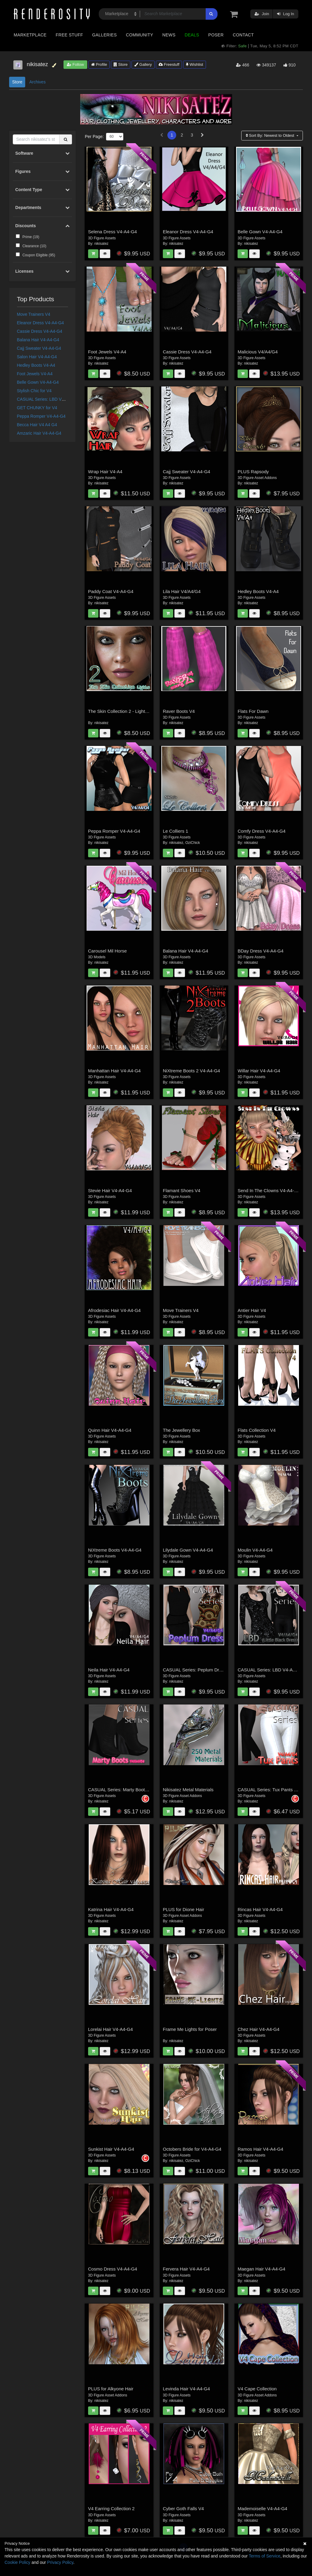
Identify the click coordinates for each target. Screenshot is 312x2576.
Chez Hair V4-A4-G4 (258, 2029)
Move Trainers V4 (33, 314)
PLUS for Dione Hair (183, 1909)
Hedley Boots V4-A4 (36, 365)
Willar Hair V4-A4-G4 (259, 1070)
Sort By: (270, 135)
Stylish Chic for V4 (34, 390)
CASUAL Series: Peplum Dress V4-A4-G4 (205, 1669)
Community (139, 34)
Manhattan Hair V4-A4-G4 (114, 1070)
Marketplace (30, 34)
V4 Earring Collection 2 (111, 2508)
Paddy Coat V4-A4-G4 (110, 591)
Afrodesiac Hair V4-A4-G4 (114, 1310)
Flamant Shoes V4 (181, 1190)
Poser (216, 34)
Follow (75, 64)
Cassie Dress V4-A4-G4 (39, 331)
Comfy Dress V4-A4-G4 (262, 831)
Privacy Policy (60, 2562)
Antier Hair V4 (252, 1310)
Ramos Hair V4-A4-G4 (260, 2149)
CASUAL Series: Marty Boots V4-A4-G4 (128, 1789)
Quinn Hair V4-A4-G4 (110, 1430)
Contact (243, 34)
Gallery (143, 64)
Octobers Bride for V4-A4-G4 (192, 2149)
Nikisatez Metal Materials (188, 1789)
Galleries (104, 34)
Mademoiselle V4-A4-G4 (262, 2508)
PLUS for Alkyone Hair (110, 2388)
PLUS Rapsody (253, 471)
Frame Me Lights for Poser (190, 2029)
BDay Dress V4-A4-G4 (260, 950)
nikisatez (101, 243)
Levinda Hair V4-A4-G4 (186, 2388)
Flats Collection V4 (257, 1430)
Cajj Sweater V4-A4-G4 (39, 348)
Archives (37, 81)
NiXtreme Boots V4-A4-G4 (115, 1550)
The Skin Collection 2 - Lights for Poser (127, 711)
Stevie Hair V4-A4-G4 (110, 1190)
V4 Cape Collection (257, 2388)
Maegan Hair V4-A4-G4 (261, 2268)
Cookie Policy (17, 2562)
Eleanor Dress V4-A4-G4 (40, 322)
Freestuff (169, 64)
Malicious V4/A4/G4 (258, 351)
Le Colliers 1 (175, 831)
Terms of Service (264, 2556)
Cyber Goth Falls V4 (183, 2508)
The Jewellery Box (181, 1430)
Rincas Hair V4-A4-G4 (260, 1909)
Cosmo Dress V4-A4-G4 (112, 2268)
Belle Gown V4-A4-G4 (38, 382)
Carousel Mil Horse (107, 950)
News (168, 34)
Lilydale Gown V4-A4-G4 (188, 1550)
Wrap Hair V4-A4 (105, 471)
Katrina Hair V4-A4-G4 (111, 1909)
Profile (99, 64)
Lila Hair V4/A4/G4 (182, 591)
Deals (192, 34)
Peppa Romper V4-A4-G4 (41, 416)
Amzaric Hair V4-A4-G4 (39, 433)
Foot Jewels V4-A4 (35, 373)
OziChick (192, 843)
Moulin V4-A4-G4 (255, 1550)
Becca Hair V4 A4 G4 (37, 424)
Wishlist (194, 64)
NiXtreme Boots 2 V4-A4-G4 (191, 1070)
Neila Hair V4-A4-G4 (109, 1669)
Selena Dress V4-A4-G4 (112, 231)
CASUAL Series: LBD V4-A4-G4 (47, 399)
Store (121, 64)
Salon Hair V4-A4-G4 (37, 356)
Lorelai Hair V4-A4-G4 (110, 2029)
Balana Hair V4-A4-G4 (38, 339)
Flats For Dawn (253, 711)
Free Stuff (69, 34)
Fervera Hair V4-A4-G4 (186, 2268)
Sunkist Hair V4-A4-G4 (111, 2149)
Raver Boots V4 (179, 711)
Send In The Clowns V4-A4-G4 (269, 1190)
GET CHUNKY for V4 (37, 407)
